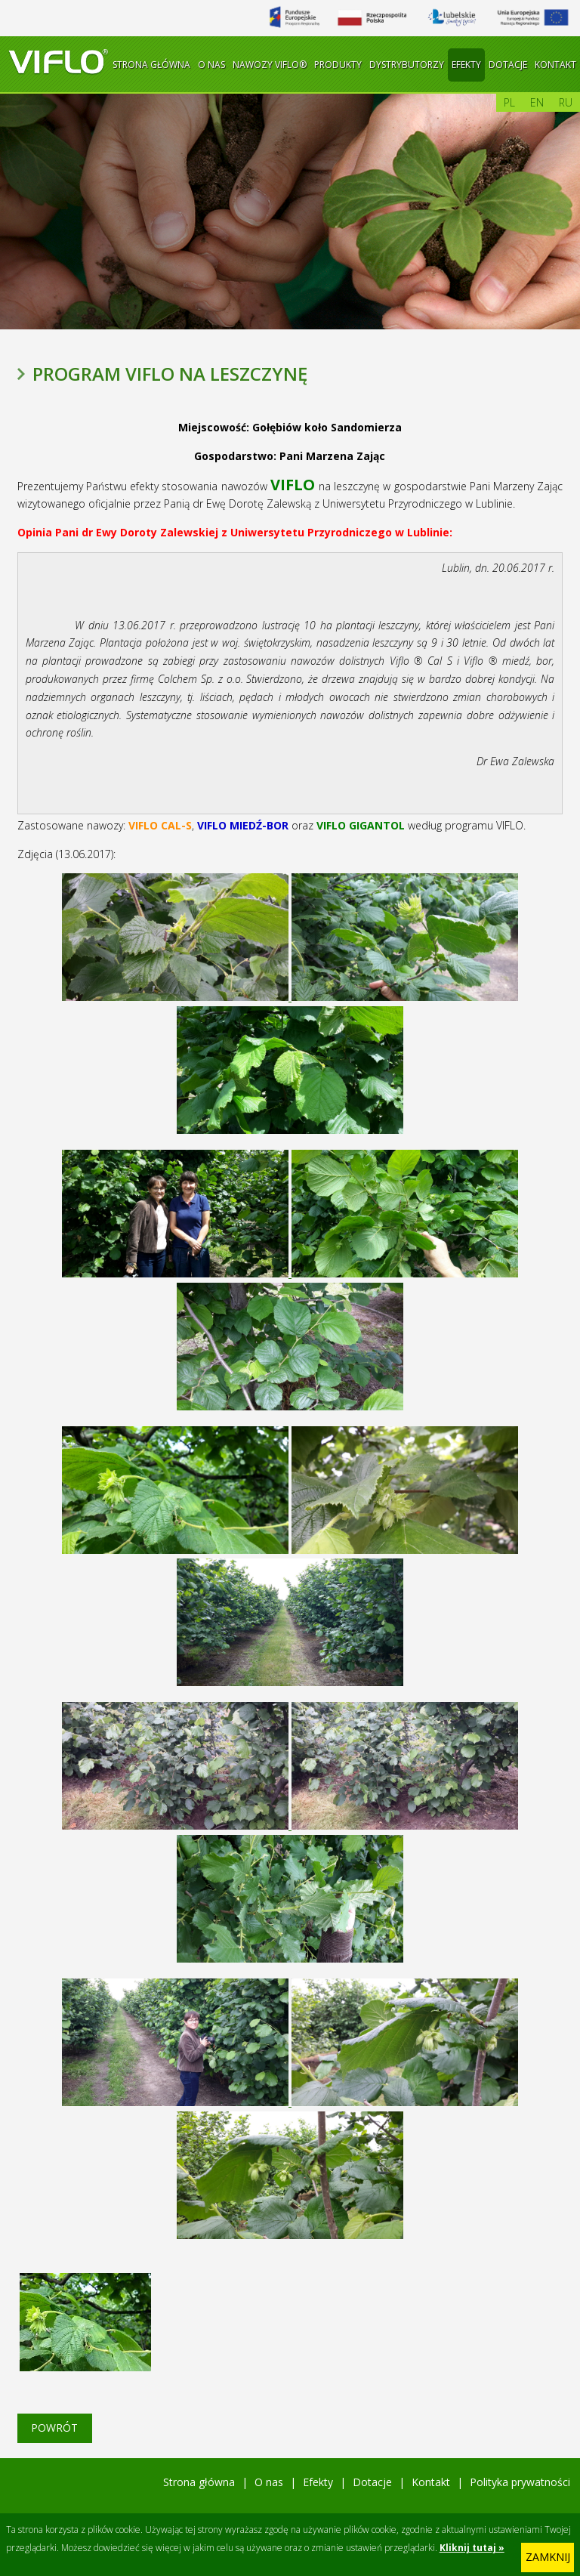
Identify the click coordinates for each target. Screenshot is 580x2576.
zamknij (548, 2557)
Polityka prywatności (520, 2482)
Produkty (338, 64)
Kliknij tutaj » (472, 2547)
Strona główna (151, 64)
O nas (211, 64)
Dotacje (508, 64)
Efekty (466, 64)
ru (565, 102)
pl (509, 102)
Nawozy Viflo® (270, 64)
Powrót (54, 2427)
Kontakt (555, 64)
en (537, 102)
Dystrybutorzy (406, 64)
